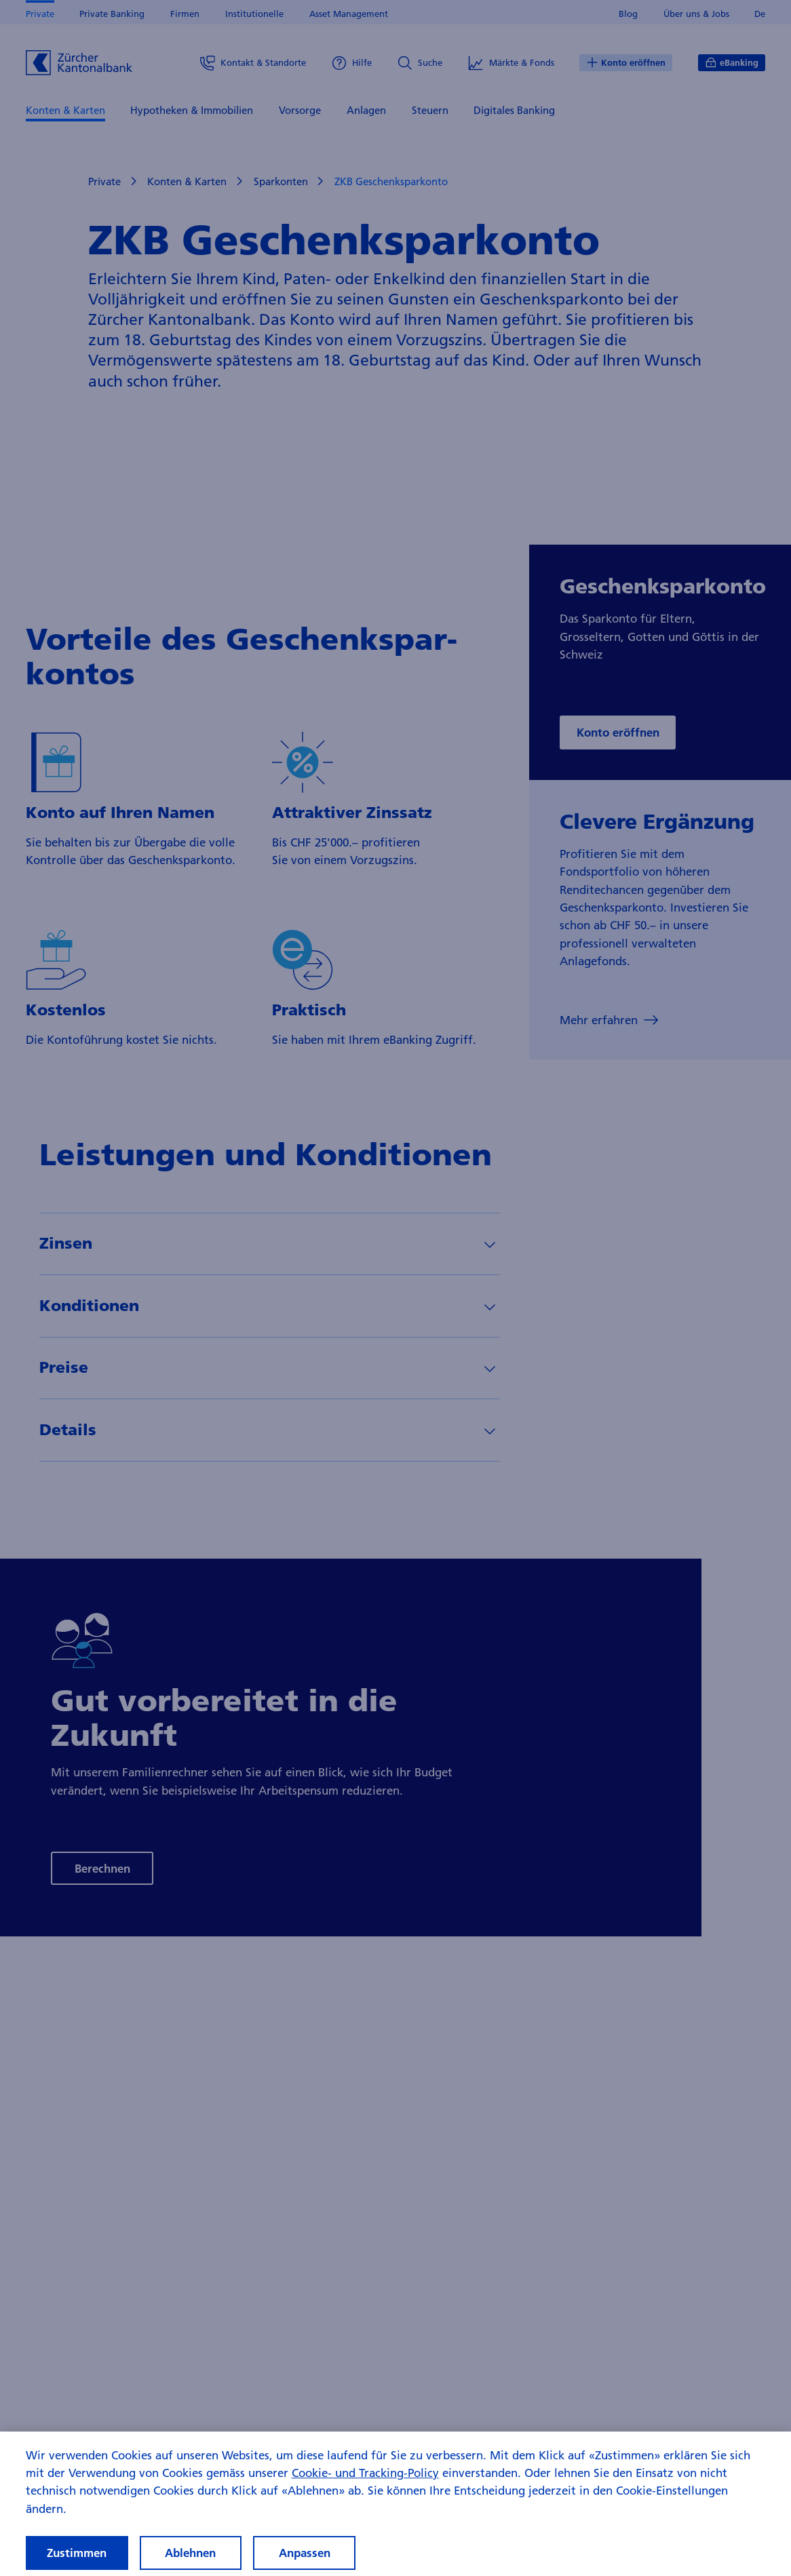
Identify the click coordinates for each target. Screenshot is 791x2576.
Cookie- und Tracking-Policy (365, 2487)
